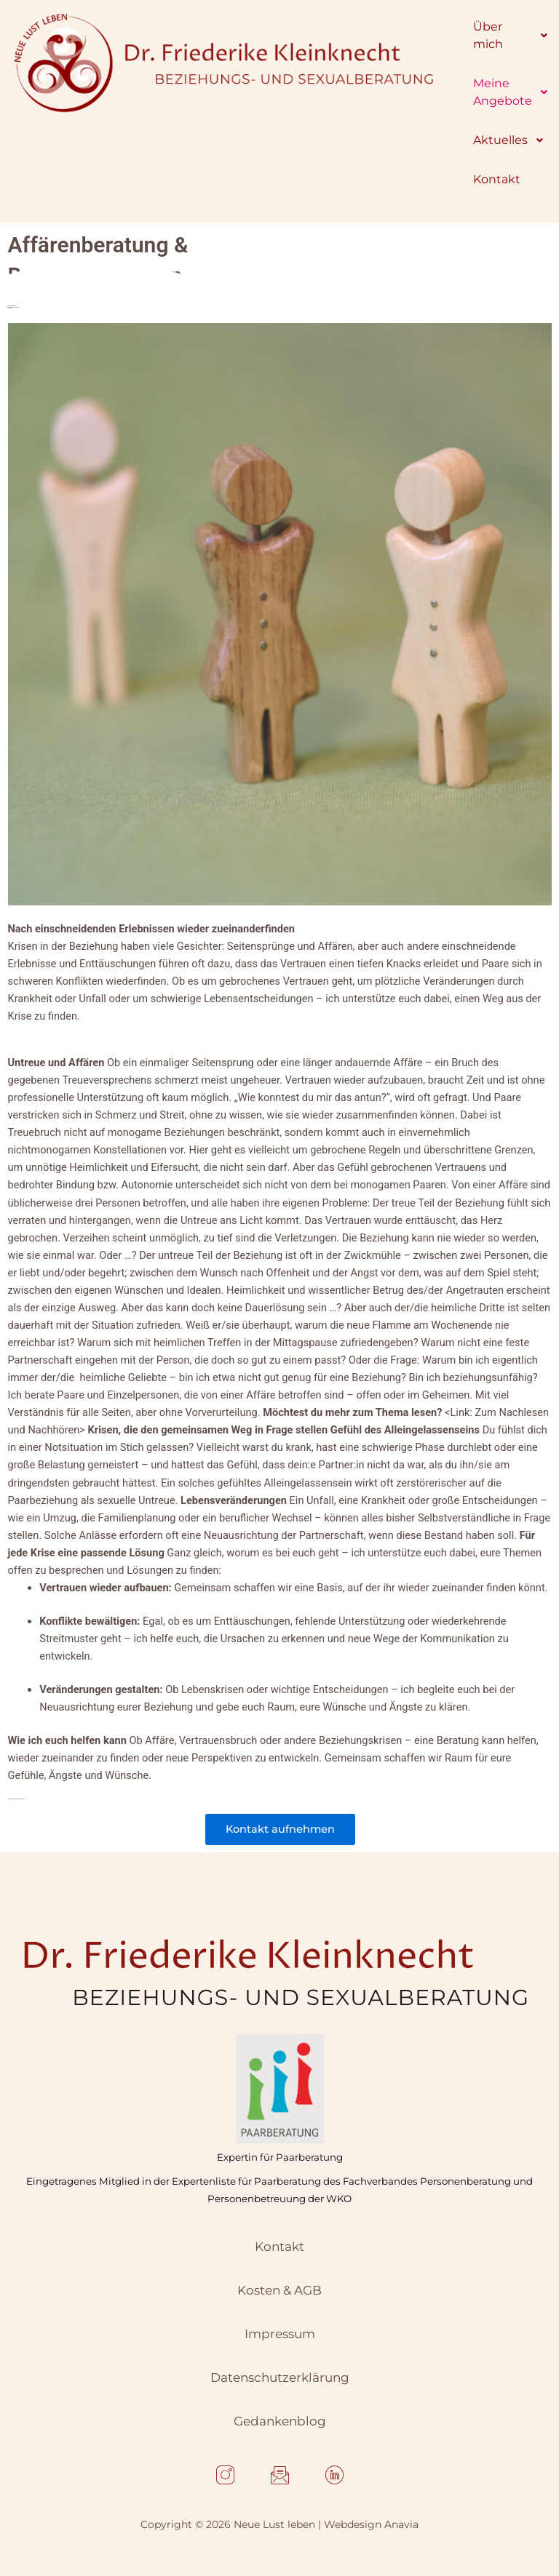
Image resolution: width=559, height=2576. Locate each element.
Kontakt (279, 2246)
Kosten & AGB (279, 2290)
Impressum (280, 2334)
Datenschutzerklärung (279, 2377)
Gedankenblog (280, 2421)
